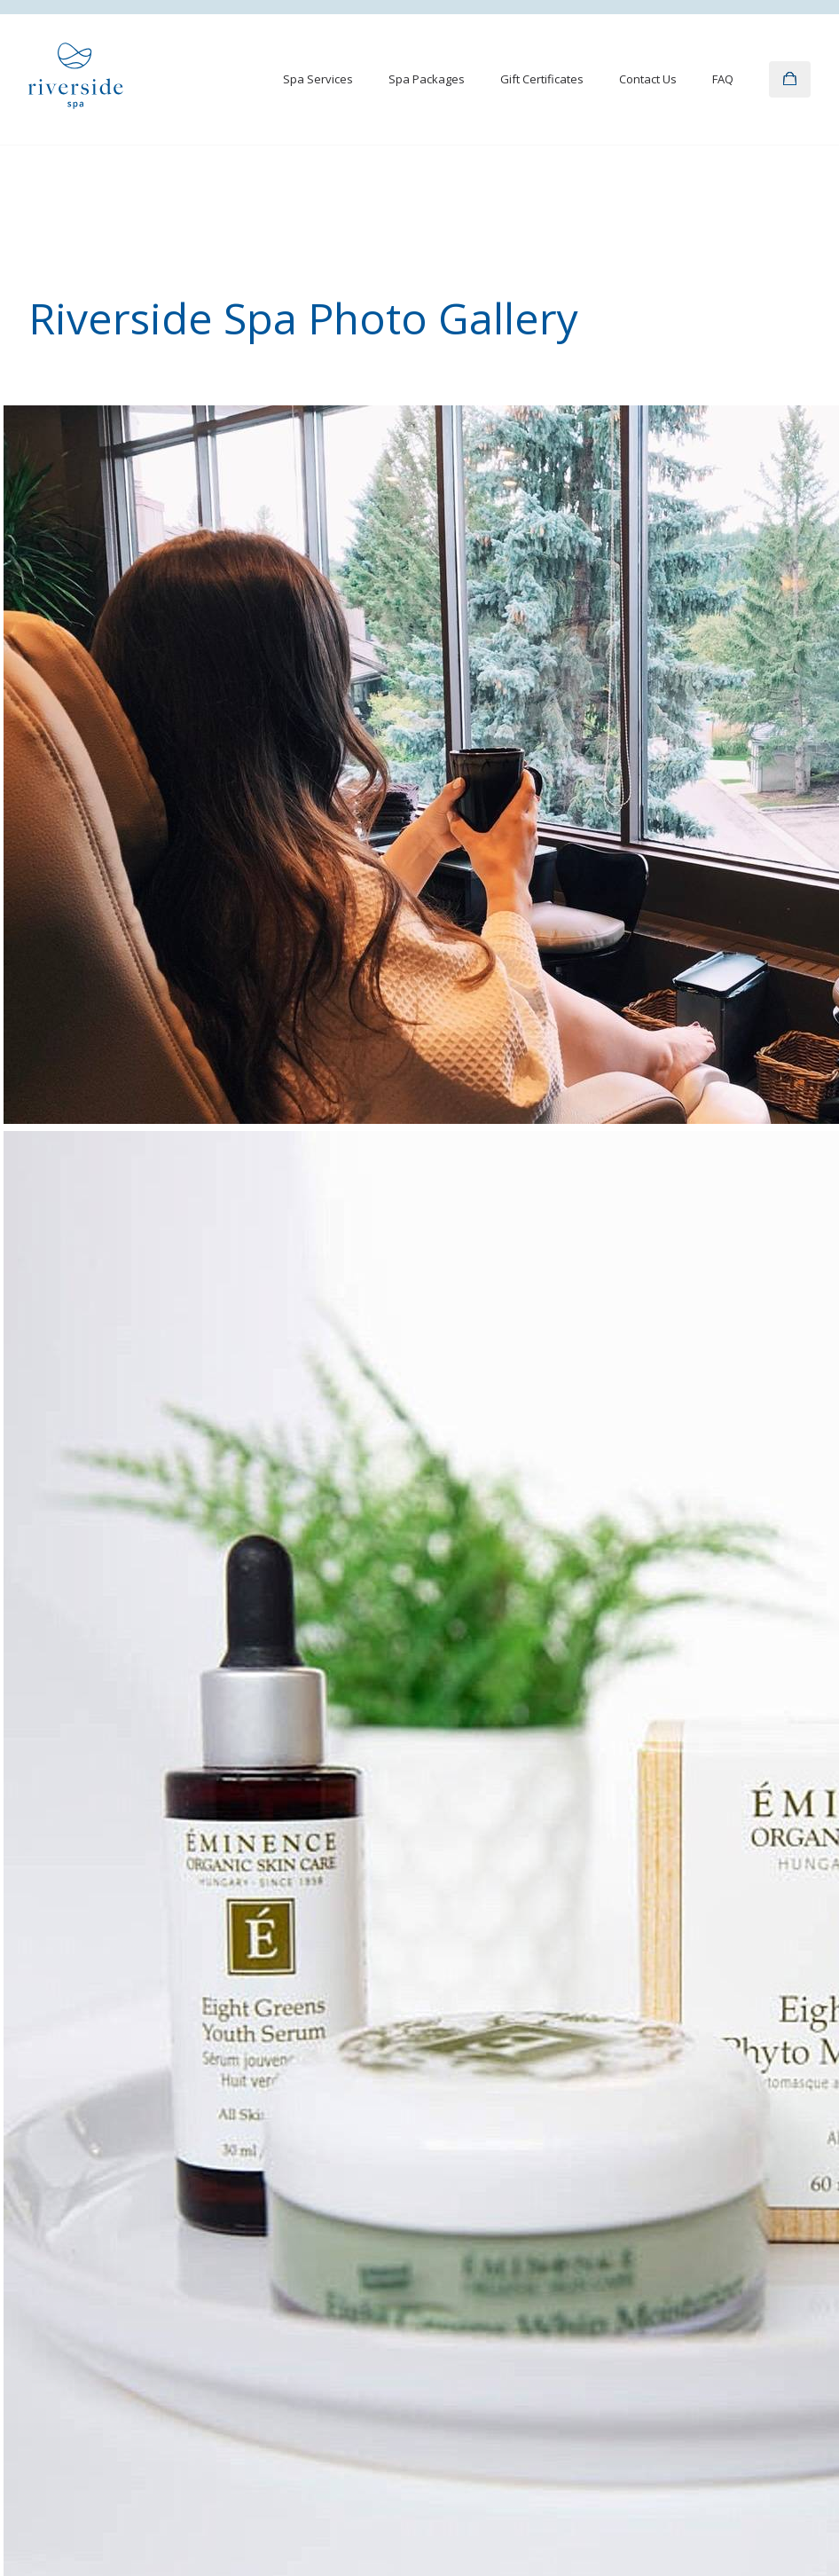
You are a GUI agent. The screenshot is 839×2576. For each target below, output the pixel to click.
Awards (570, 2139)
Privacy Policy (64, 2509)
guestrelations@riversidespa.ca (516, 1906)
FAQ (722, 79)
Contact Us (648, 79)
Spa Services (318, 79)
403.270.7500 (462, 1929)
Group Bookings (593, 2172)
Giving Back (581, 2206)
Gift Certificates (542, 79)
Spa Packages (426, 79)
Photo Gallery (326, 2139)
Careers (571, 2240)
